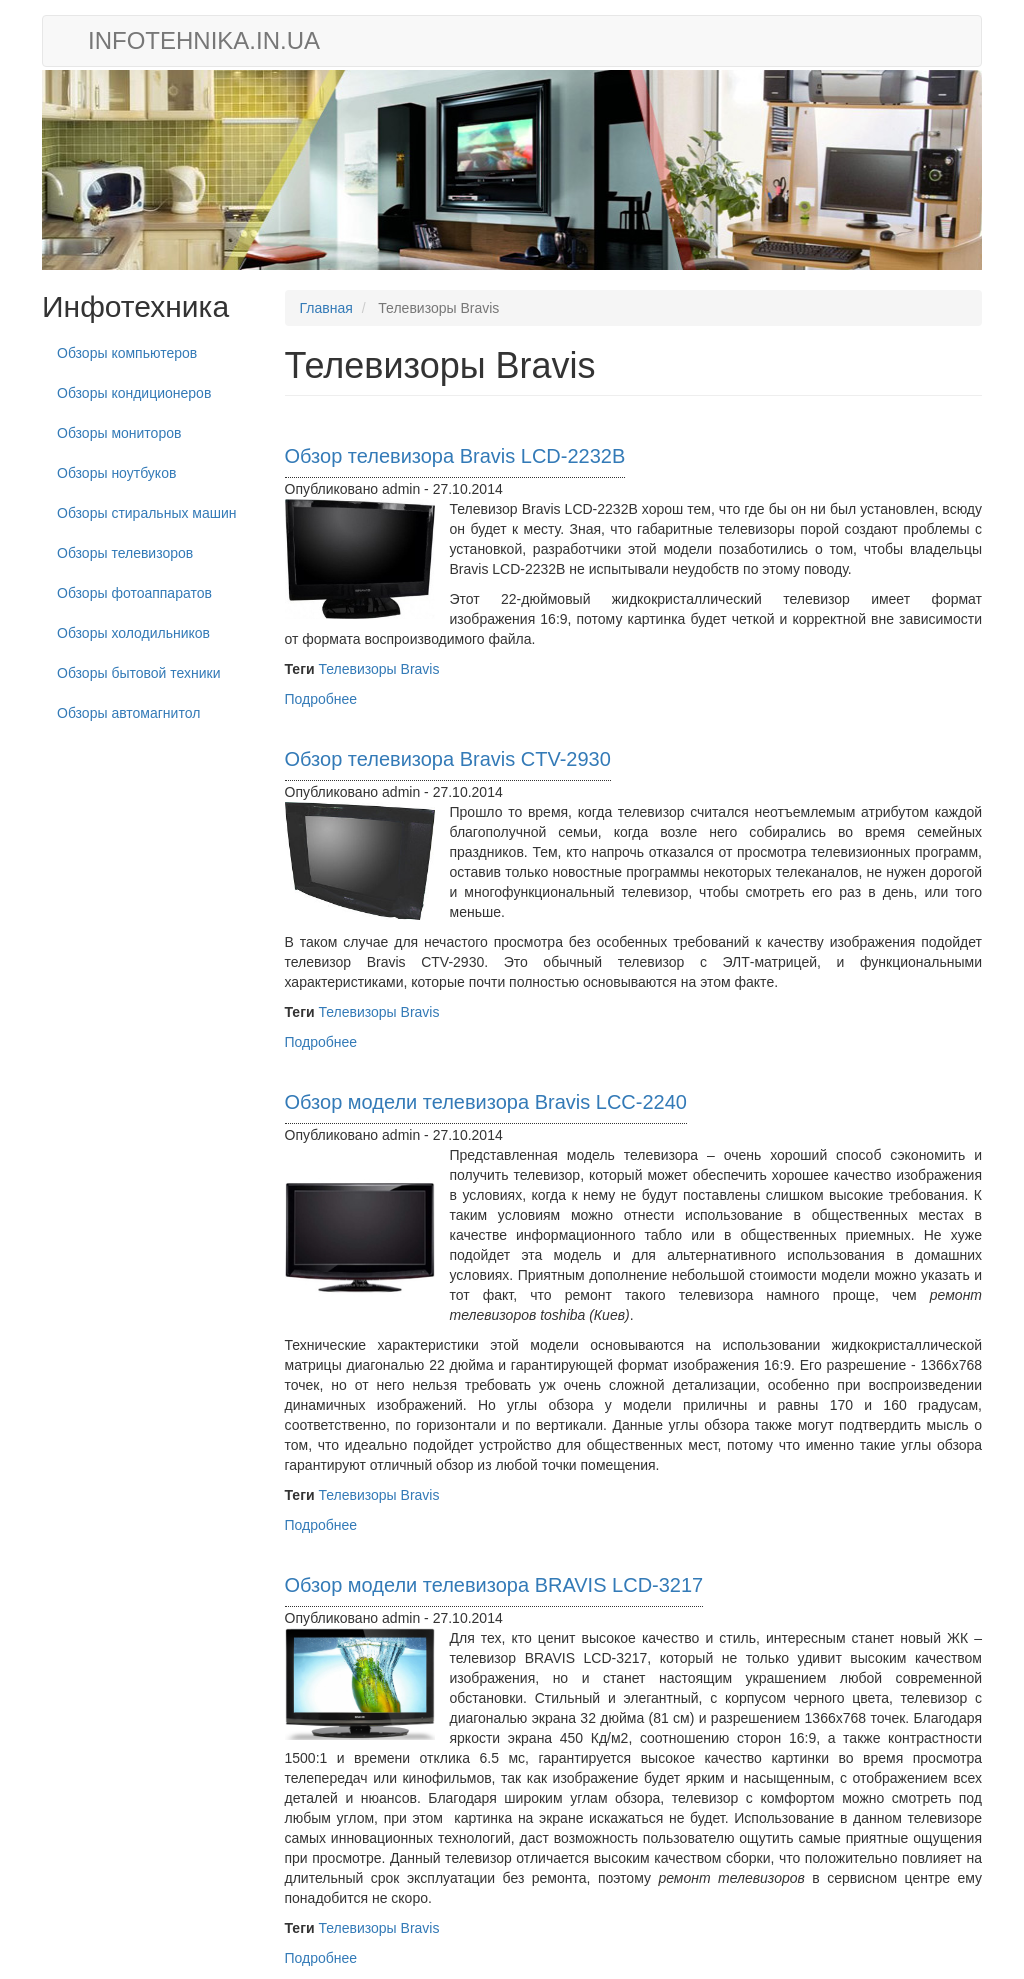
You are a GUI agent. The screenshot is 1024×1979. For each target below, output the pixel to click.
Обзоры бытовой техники (139, 673)
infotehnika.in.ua (204, 40)
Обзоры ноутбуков (116, 473)
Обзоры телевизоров (125, 553)
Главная (326, 308)
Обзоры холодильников (133, 633)
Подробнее (321, 699)
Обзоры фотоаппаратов (134, 593)
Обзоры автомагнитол (128, 713)
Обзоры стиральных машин (147, 513)
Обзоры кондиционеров (134, 393)
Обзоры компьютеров (127, 353)
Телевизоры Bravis (378, 669)
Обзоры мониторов (119, 433)
